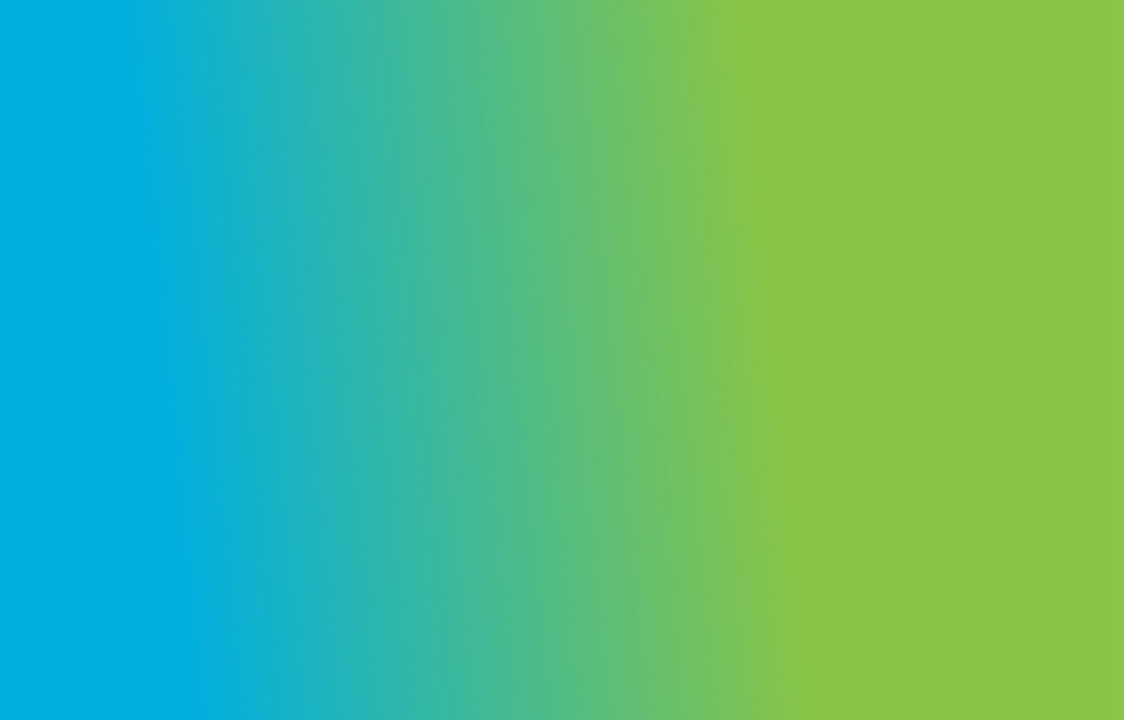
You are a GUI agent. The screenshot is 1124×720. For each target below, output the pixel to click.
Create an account (982, 624)
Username (771, 306)
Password (770, 407)
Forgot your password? (1018, 504)
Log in (913, 561)
